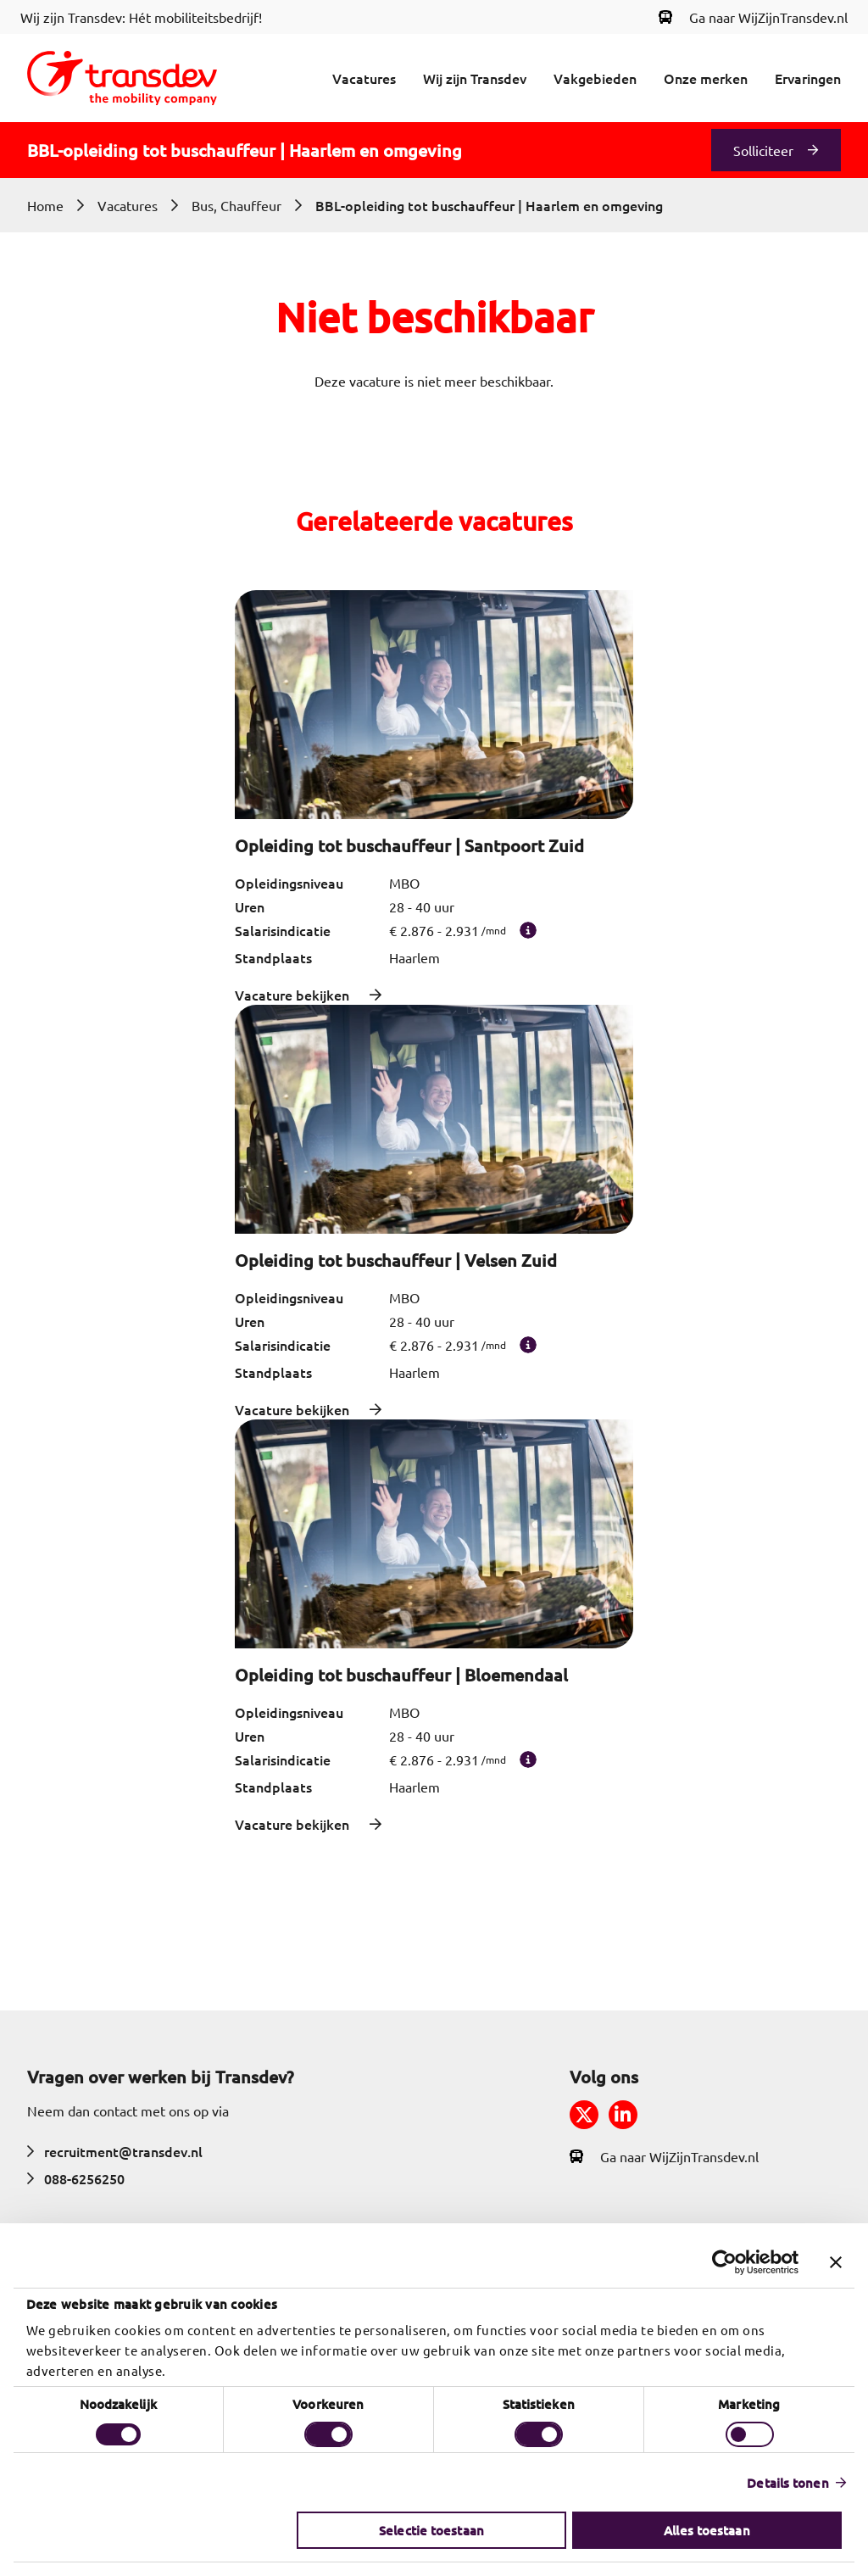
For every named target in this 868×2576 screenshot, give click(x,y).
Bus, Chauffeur (236, 205)
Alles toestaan (707, 2530)
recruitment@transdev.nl (115, 2151)
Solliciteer (763, 150)
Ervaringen (808, 78)
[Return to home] (122, 78)
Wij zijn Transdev (474, 78)
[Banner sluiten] (836, 2262)
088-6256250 (76, 2178)
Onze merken (706, 78)
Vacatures (364, 78)
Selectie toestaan (431, 2530)
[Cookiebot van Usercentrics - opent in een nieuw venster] (724, 2262)
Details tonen (788, 2482)
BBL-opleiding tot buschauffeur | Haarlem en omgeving (489, 205)
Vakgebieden (595, 78)
